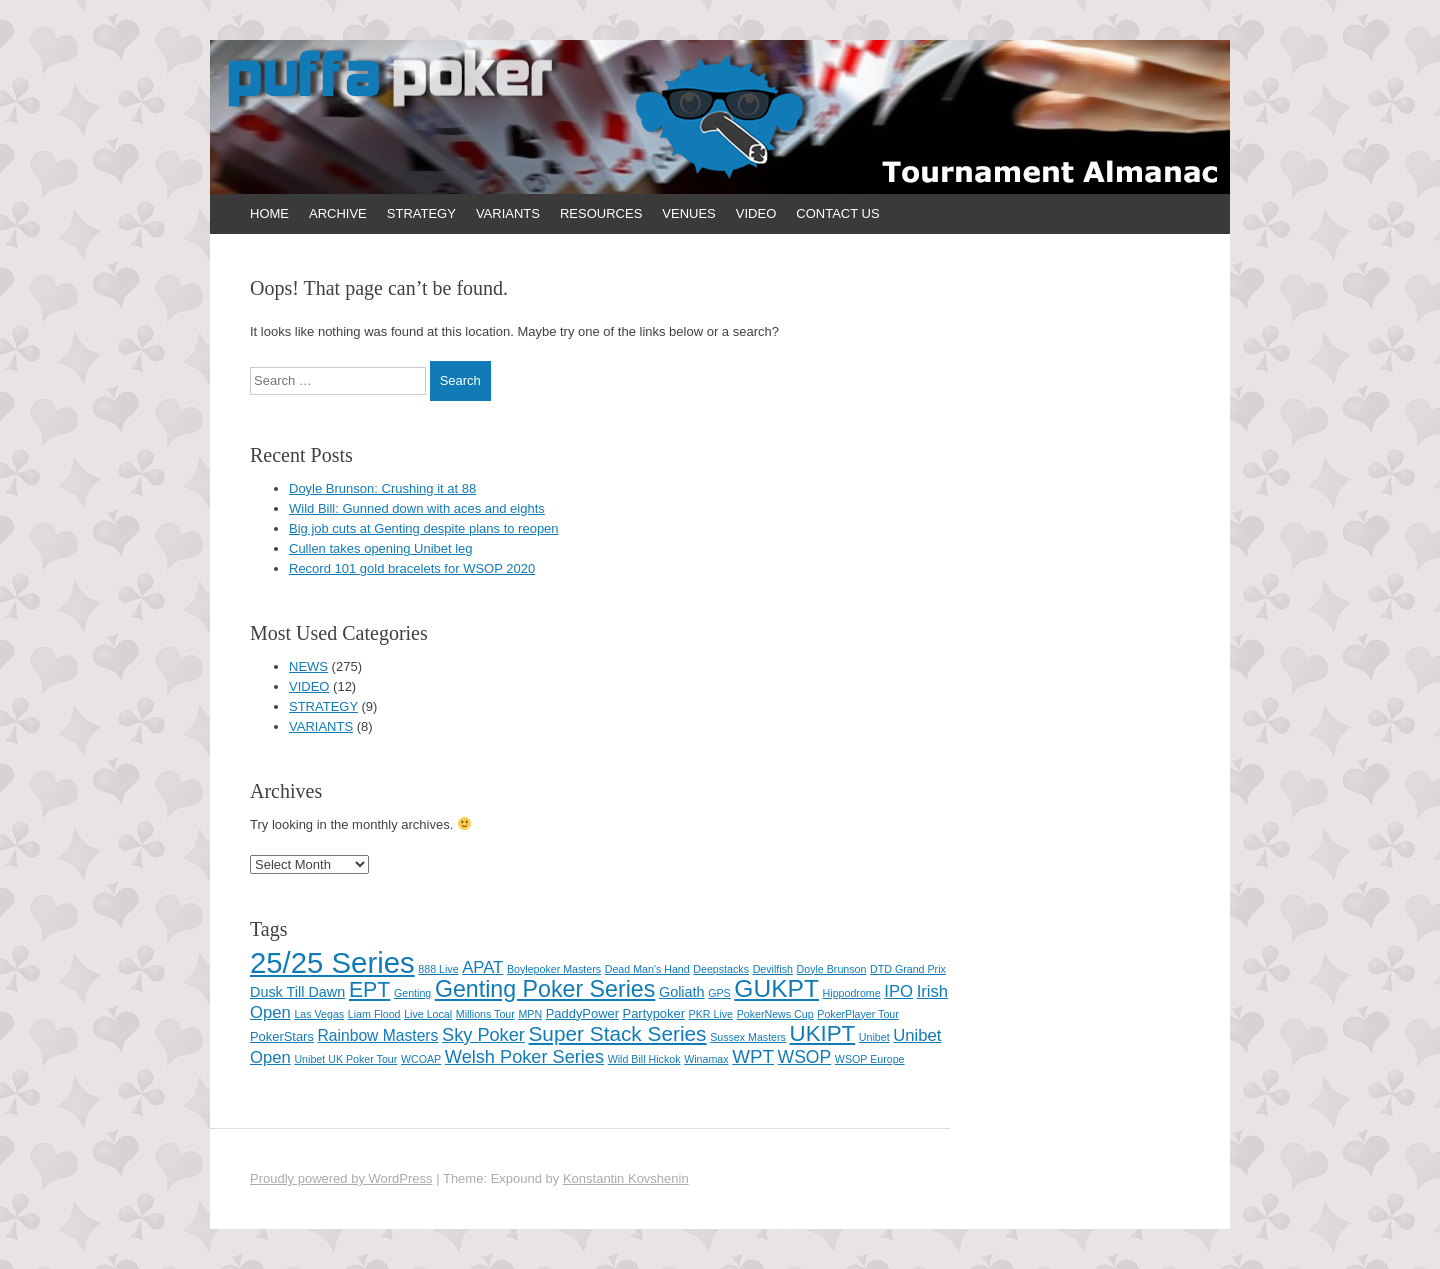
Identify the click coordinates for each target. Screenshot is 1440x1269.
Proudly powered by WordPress (341, 1178)
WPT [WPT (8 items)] (753, 1056)
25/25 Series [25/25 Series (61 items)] (332, 962)
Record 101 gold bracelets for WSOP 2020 (412, 568)
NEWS (308, 666)
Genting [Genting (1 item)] (412, 993)
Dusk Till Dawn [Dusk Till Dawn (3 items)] (297, 992)
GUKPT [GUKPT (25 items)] (776, 988)
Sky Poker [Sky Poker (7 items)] (483, 1035)
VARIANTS (508, 213)
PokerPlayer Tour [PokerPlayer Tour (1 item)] (858, 1014)
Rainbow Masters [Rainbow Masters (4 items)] (377, 1035)
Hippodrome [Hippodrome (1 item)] (852, 993)
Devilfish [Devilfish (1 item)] (773, 969)
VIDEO (756, 213)
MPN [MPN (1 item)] (530, 1014)
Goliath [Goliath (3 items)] (682, 992)
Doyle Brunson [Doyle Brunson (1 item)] (832, 969)
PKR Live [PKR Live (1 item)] (711, 1014)
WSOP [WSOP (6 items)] (805, 1057)
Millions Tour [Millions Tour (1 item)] (485, 1014)
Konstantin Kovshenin (626, 1178)
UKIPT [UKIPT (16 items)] (823, 1033)
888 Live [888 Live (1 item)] (438, 969)
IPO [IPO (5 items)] (898, 991)
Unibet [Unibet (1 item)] (874, 1037)
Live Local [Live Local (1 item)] (428, 1014)
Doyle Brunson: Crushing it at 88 (382, 488)
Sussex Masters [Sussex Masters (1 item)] (748, 1037)
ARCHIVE (338, 213)
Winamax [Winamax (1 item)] (706, 1059)
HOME (269, 213)
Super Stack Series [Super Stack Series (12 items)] (617, 1033)
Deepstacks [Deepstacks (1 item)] (721, 969)
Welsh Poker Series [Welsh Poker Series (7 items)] (524, 1057)
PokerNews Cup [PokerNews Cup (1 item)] (775, 1014)
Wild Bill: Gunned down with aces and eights (417, 508)
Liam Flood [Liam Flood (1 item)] (374, 1014)
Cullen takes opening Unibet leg (381, 548)
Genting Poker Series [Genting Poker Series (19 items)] (545, 989)
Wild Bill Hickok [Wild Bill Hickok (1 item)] (644, 1059)
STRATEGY (421, 213)
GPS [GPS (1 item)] (719, 993)
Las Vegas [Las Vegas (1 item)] (319, 1014)
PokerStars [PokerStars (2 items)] (282, 1036)
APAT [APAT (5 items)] (482, 967)
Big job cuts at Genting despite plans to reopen (424, 528)
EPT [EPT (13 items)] (369, 990)
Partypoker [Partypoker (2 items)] (654, 1013)
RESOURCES (601, 213)
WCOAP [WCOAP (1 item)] (421, 1059)
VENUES (688, 213)
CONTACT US (837, 213)
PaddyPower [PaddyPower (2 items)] (582, 1013)
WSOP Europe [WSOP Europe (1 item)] (870, 1059)
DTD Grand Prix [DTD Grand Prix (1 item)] (908, 969)
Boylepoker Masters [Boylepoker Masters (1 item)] (554, 969)
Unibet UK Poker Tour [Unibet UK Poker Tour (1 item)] (345, 1059)
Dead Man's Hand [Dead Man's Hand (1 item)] (647, 969)
